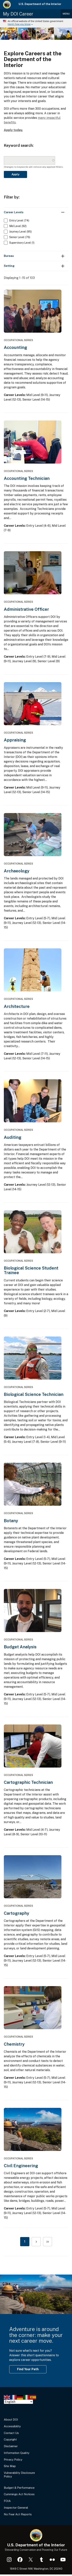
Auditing (12, 1137)
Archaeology (16, 870)
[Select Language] (18, 2402)
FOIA (7, 2501)
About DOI (11, 2419)
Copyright (10, 2439)
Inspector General (16, 2507)
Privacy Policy (13, 2459)
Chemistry (14, 2044)
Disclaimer (11, 2446)
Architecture (17, 1006)
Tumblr (41, 2559)
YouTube (63, 2559)
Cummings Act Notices (19, 2494)
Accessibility (12, 2426)
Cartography (16, 1913)
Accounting (15, 347)
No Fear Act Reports (18, 2514)
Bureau (9, 255)
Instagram (9, 2559)
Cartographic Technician (28, 1782)
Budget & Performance (19, 2487)
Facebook (20, 2559)
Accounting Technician (27, 478)
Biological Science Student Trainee (31, 1270)
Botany (11, 1520)
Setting (9, 265)
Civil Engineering (21, 2165)
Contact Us (11, 2433)
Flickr (52, 2559)
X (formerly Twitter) (31, 2559)
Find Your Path (28, 2369)
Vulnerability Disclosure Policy (19, 2474)
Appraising (15, 739)
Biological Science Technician (33, 1394)
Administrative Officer (26, 609)
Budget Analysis (20, 1646)
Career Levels (13, 212)
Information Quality (16, 2452)
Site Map (10, 2466)
